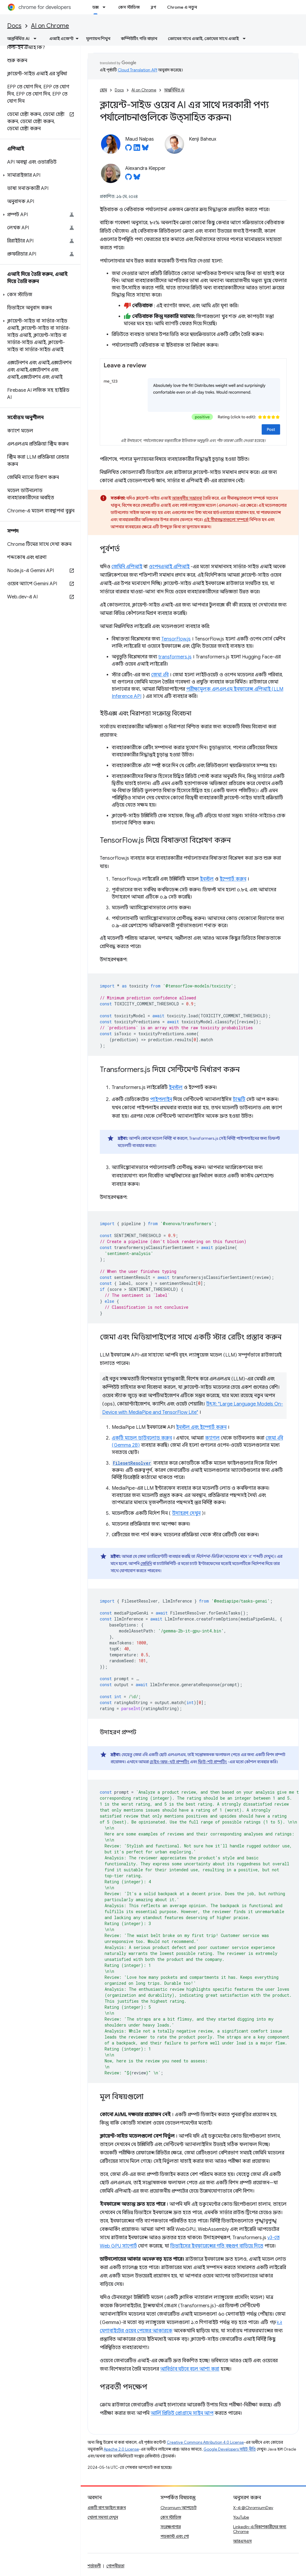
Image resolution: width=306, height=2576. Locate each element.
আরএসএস (242, 2541)
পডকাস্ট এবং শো (174, 2536)
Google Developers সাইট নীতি (230, 2449)
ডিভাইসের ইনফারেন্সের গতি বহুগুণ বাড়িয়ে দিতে (216, 2246)
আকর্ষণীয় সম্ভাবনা (187, 498)
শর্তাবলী (94, 2565)
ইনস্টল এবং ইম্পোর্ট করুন (201, 1427)
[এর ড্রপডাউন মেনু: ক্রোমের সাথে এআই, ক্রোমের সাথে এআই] (246, 38)
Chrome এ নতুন (182, 7)
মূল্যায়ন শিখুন (98, 38)
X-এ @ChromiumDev (253, 2507)
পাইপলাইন (161, 1099)
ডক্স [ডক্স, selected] (95, 7)
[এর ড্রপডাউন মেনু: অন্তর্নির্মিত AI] (37, 38)
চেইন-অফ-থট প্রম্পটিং (169, 1761)
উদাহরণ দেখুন (186, 1513)
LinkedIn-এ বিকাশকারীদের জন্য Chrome (259, 2529)
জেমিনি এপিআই (126, 567)
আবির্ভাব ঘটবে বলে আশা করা (189, 2369)
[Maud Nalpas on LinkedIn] (137, 149)
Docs (14, 26)
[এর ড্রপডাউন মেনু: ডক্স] (106, 7)
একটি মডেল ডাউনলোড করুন (142, 1438)
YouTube (241, 2517)
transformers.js (175, 657)
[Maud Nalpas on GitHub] (128, 149)
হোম (103, 90)
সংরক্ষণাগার (170, 2526)
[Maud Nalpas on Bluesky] (145, 149)
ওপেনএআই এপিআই (169, 567)
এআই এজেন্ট (61, 38)
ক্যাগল (212, 1438)
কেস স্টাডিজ (129, 7)
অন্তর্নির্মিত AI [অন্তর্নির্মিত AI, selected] (18, 38)
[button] (39, 175)
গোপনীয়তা (115, 2565)
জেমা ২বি (160, 675)
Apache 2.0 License (121, 2449)
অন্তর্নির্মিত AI (174, 90)
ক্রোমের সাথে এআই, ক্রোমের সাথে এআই (203, 38)
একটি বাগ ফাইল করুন (107, 2507)
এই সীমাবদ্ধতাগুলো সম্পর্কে (226, 519)
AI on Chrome (50, 26)
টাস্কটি (239, 1099)
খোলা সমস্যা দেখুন (103, 2517)
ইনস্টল (207, 879)
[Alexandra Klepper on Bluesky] (137, 178)
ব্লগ (153, 7)
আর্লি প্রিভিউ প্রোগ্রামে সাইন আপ (182, 2413)
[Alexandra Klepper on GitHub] (128, 178)
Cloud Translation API (137, 70)
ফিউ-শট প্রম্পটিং (212, 1761)
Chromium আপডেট (178, 2507)
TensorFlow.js (176, 639)
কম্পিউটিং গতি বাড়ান (139, 38)
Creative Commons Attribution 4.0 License (205, 2442)
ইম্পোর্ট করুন (233, 879)
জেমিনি (146, 1563)
